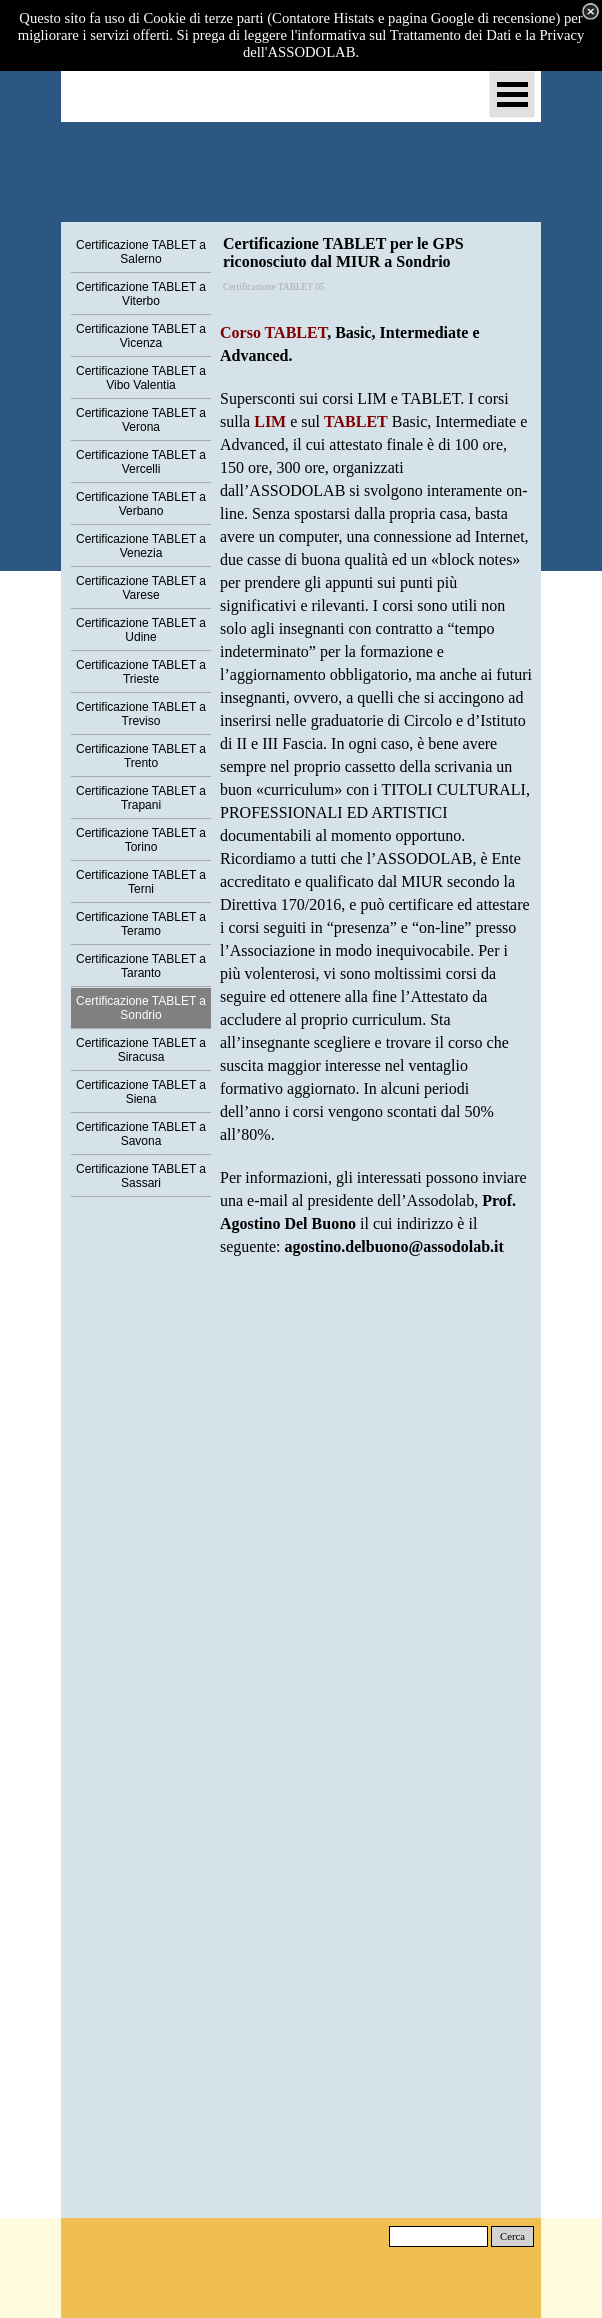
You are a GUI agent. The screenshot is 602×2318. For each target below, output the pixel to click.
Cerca (512, 2236)
